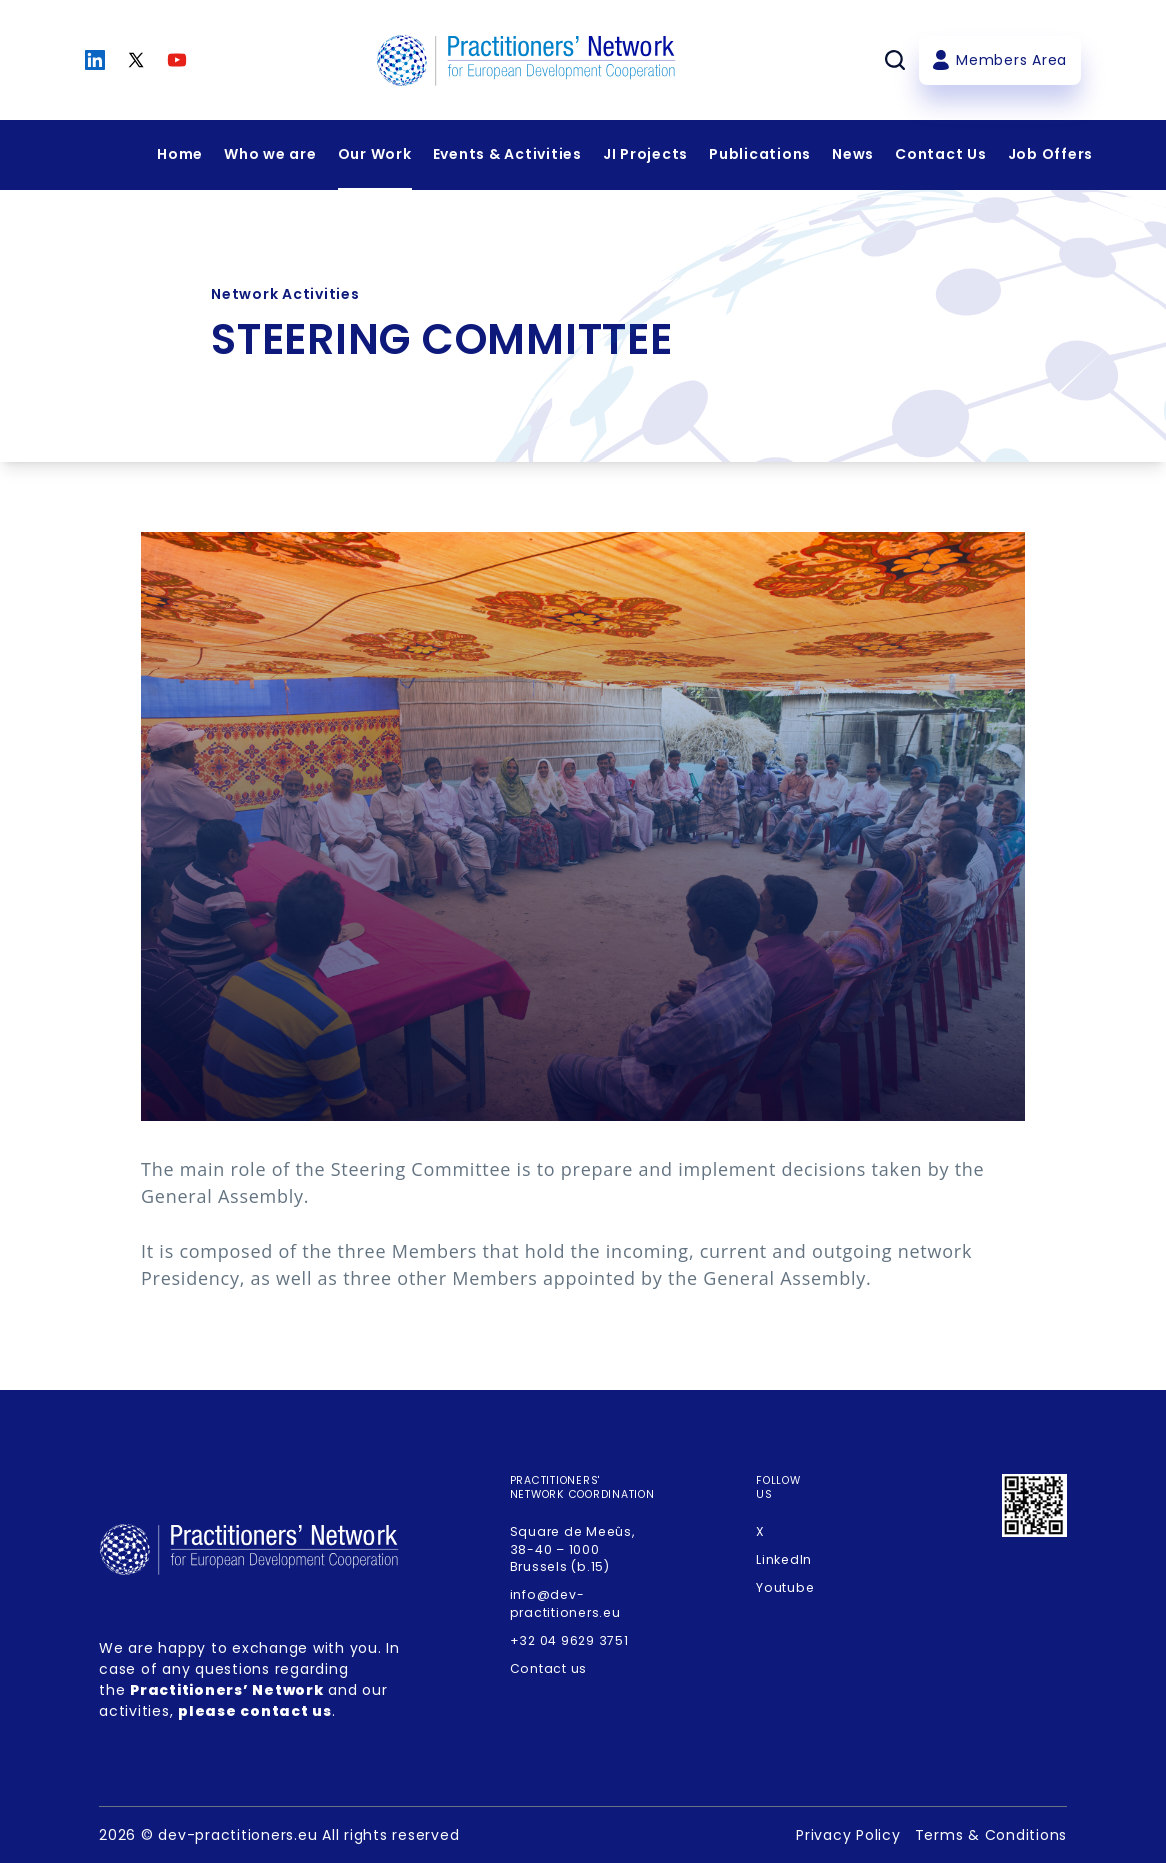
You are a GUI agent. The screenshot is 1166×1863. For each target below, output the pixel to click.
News (853, 154)
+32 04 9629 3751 (569, 1640)
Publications (760, 154)
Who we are (270, 154)
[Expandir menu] (270, 155)
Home (180, 154)
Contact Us (941, 154)
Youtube (785, 1587)
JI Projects (645, 154)
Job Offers (1051, 154)
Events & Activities (507, 154)
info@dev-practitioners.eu (565, 1603)
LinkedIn (784, 1559)
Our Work (375, 154)
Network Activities (285, 294)
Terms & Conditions (991, 1835)
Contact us (549, 1668)
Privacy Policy (848, 1835)
